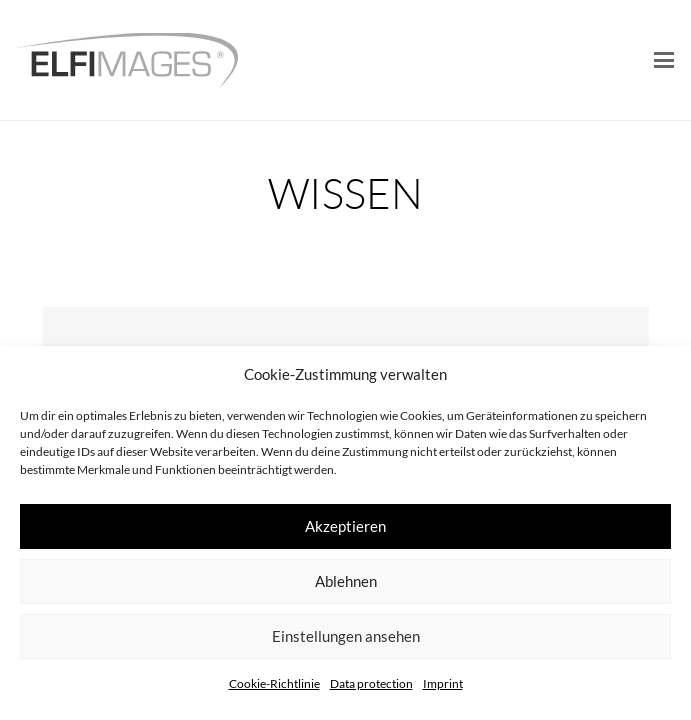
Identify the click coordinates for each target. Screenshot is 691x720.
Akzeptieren (345, 526)
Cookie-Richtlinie (274, 683)
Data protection (371, 683)
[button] (663, 60)
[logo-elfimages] (127, 60)
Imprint (443, 683)
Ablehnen (346, 581)
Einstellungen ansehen (346, 636)
